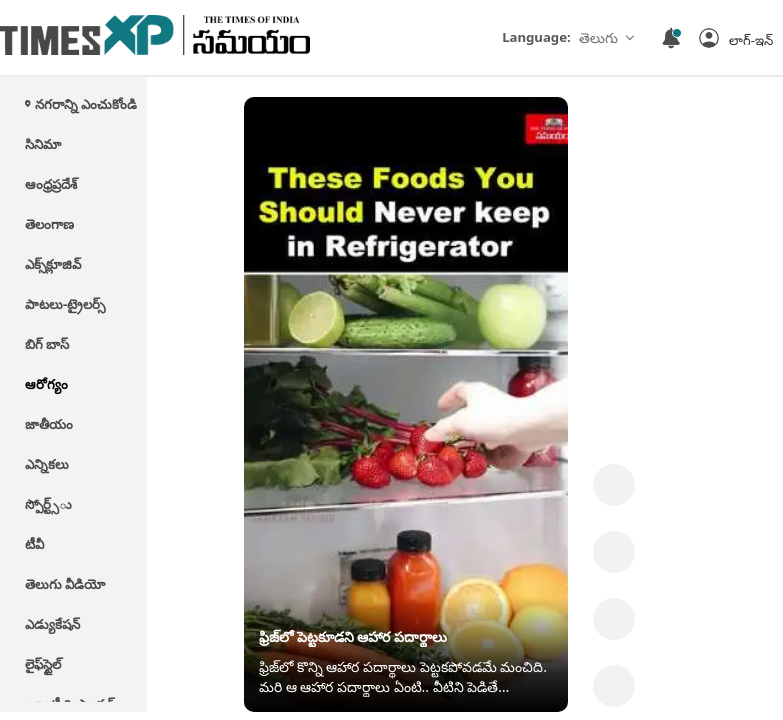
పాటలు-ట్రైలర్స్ (65, 304)
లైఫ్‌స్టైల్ (43, 664)
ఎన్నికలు (47, 464)
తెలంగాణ (49, 224)
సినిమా (43, 144)
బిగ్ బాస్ (47, 344)
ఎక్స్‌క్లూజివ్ (53, 264)
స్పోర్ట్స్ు (48, 504)
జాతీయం (49, 424)
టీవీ (34, 544)
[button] (736, 38)
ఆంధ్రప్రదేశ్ (51, 184)
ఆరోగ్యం (46, 384)
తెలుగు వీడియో (65, 584)
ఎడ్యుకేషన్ (52, 624)
